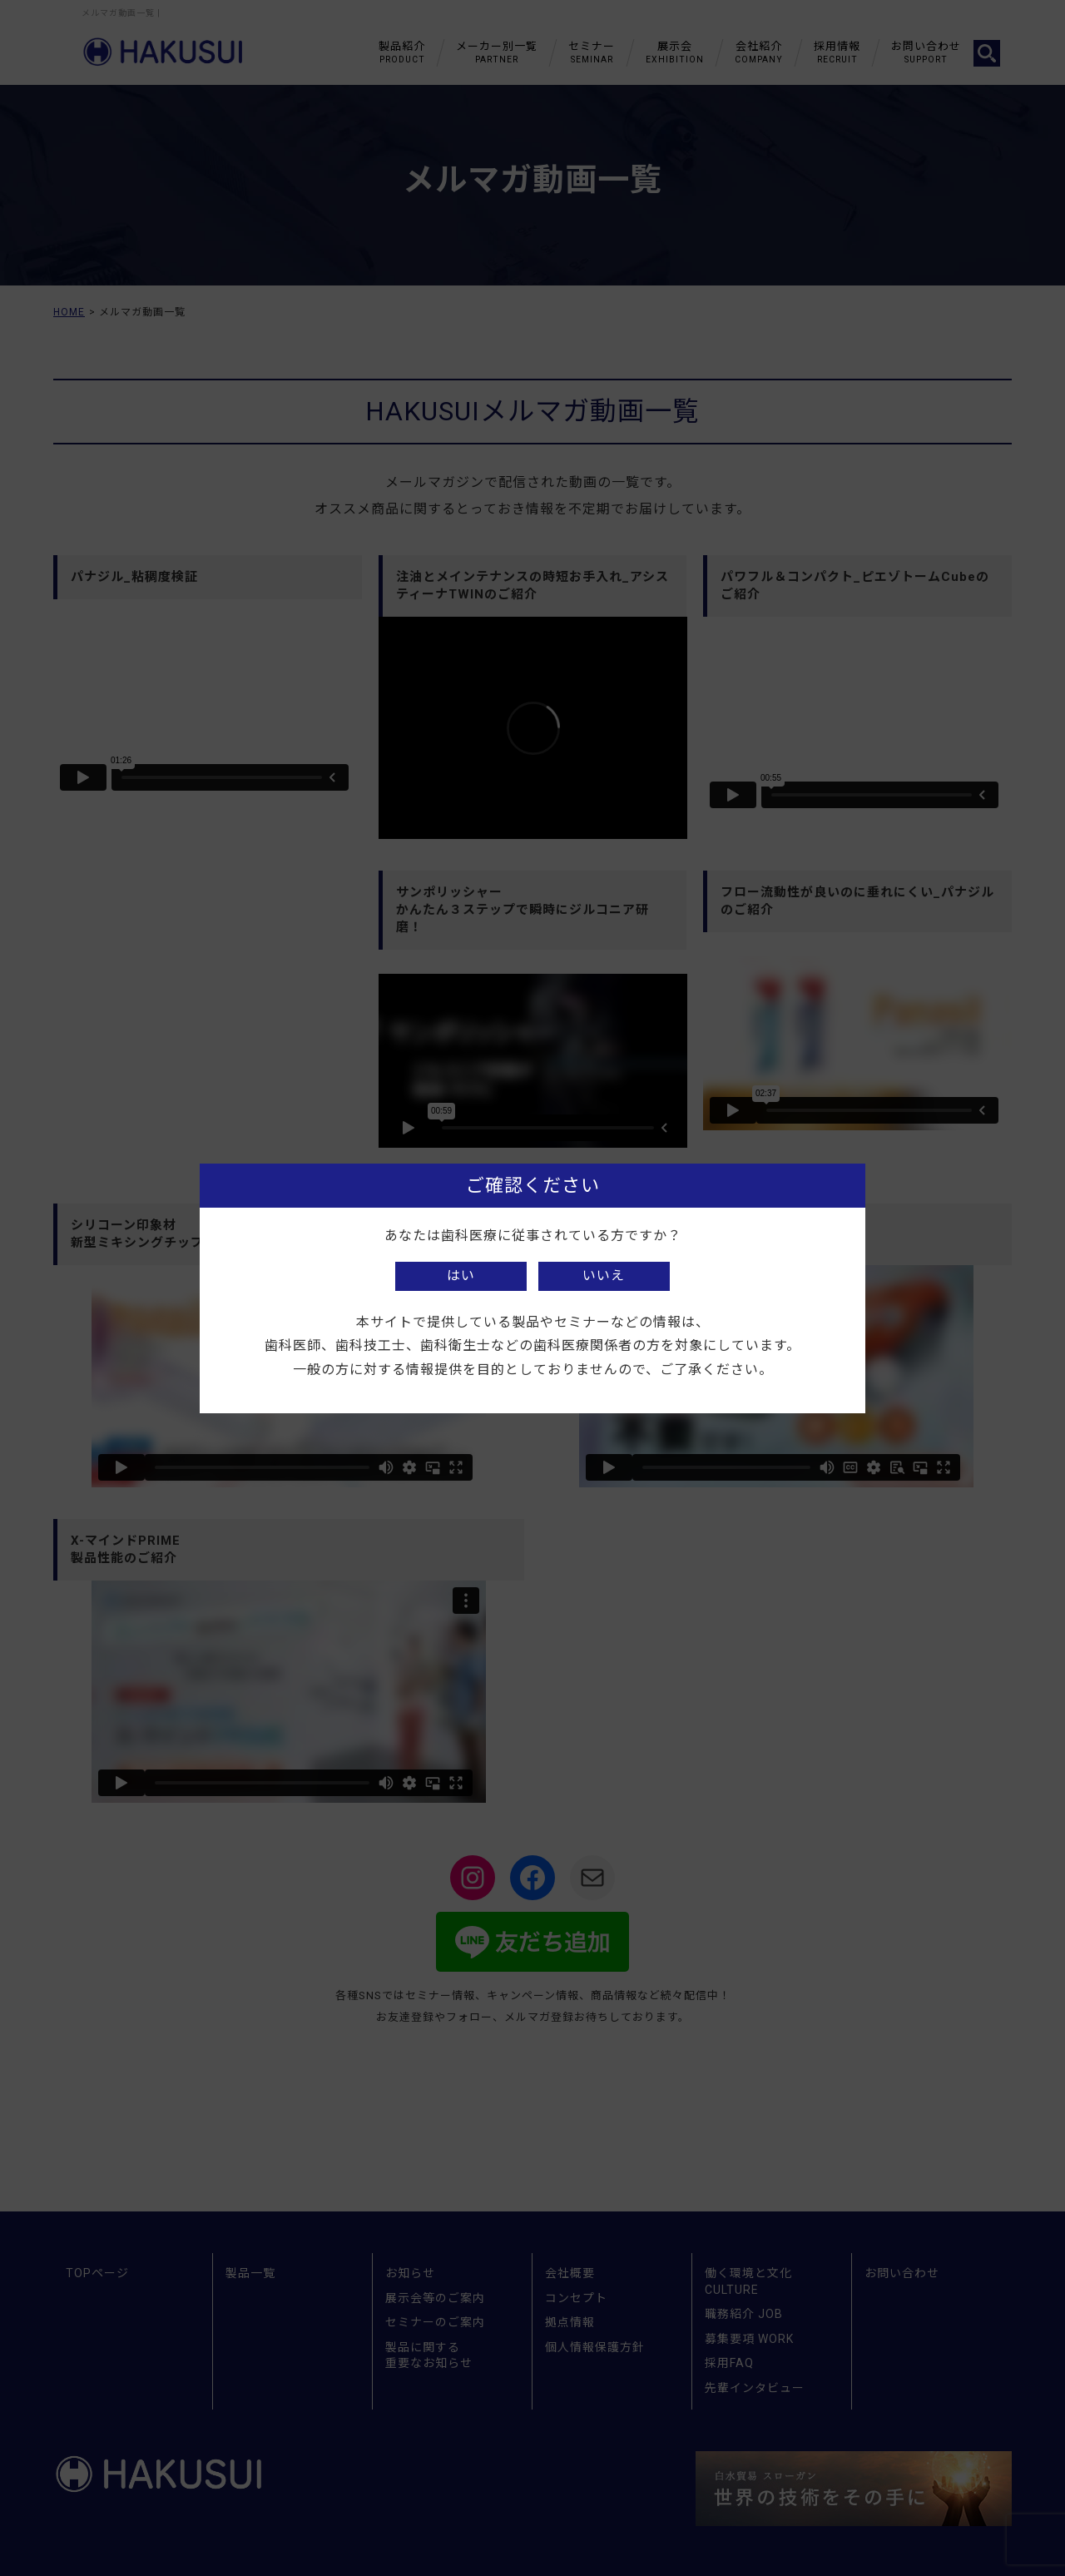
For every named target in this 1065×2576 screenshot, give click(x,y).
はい (461, 1275)
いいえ (603, 1275)
